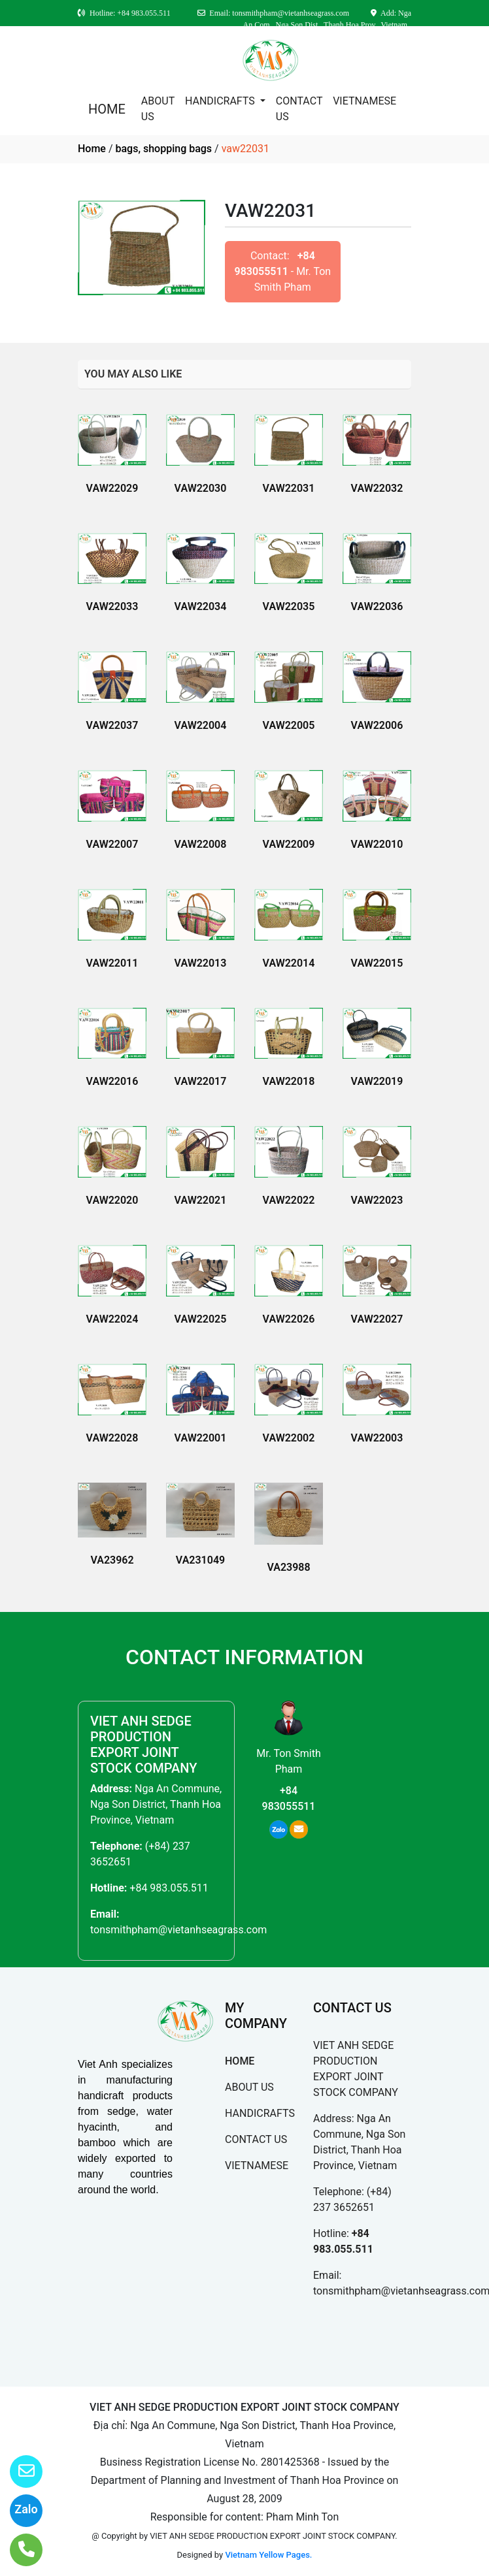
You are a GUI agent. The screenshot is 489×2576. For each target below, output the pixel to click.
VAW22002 (289, 1438)
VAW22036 (377, 606)
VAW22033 (112, 606)
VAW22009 (289, 844)
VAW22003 (377, 1438)
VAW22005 (289, 725)
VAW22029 (112, 488)
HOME (107, 109)
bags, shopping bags (163, 148)
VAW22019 (377, 1081)
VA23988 (288, 1567)
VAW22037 (112, 725)
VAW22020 (112, 1200)
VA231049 (200, 1560)
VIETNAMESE (364, 101)
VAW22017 (201, 1081)
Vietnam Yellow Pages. (268, 2555)
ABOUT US (158, 109)
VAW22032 (377, 488)
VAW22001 (201, 1438)
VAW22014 (289, 963)
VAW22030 (201, 488)
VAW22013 (201, 963)
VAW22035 (289, 606)
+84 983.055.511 (168, 1888)
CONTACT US (299, 109)
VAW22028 (112, 1438)
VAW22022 (289, 1200)
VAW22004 (201, 725)
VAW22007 (112, 844)
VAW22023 (377, 1200)
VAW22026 (289, 1319)
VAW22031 (289, 488)
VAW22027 (377, 1319)
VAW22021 (201, 1200)
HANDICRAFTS (221, 101)
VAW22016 (112, 1081)
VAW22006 (377, 725)
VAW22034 (201, 606)
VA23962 (111, 1560)
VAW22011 (112, 963)
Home (92, 148)
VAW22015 (377, 963)
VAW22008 (201, 844)
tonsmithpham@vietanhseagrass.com (178, 1930)
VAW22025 (201, 1319)
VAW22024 (112, 1319)
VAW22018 (289, 1081)
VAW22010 (377, 844)
